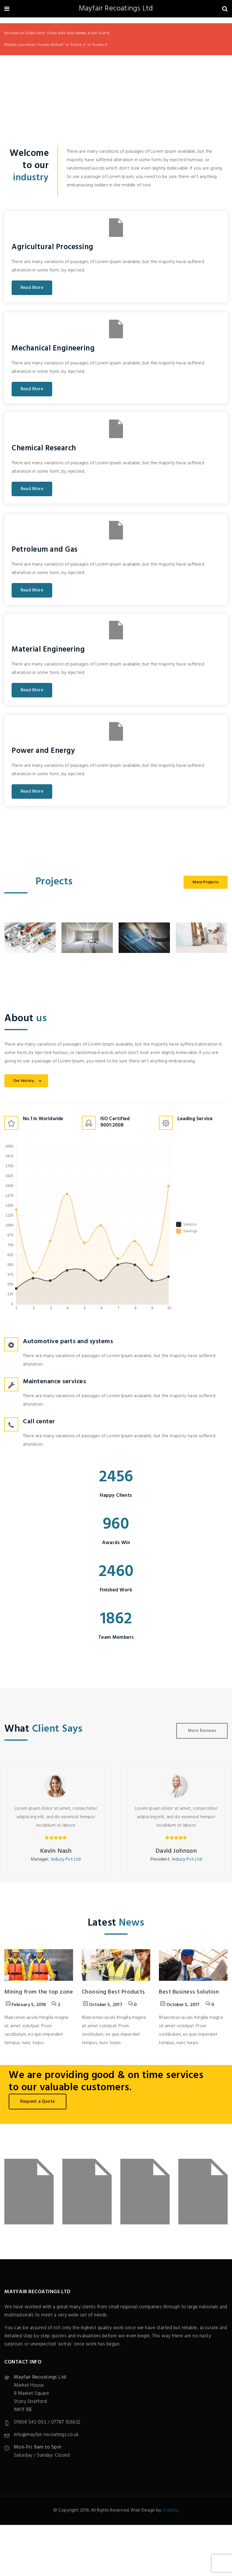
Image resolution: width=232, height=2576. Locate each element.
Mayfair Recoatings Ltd (116, 9)
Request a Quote (37, 2101)
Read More (32, 288)
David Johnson (176, 1851)
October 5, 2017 (102, 2005)
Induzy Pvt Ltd (66, 1859)
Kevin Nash (56, 1851)
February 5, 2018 (26, 2005)
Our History (27, 1080)
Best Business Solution (189, 1992)
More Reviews (202, 1730)
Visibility (170, 2510)
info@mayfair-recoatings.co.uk (46, 2435)
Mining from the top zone (38, 1992)
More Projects (206, 882)
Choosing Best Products (113, 1992)
